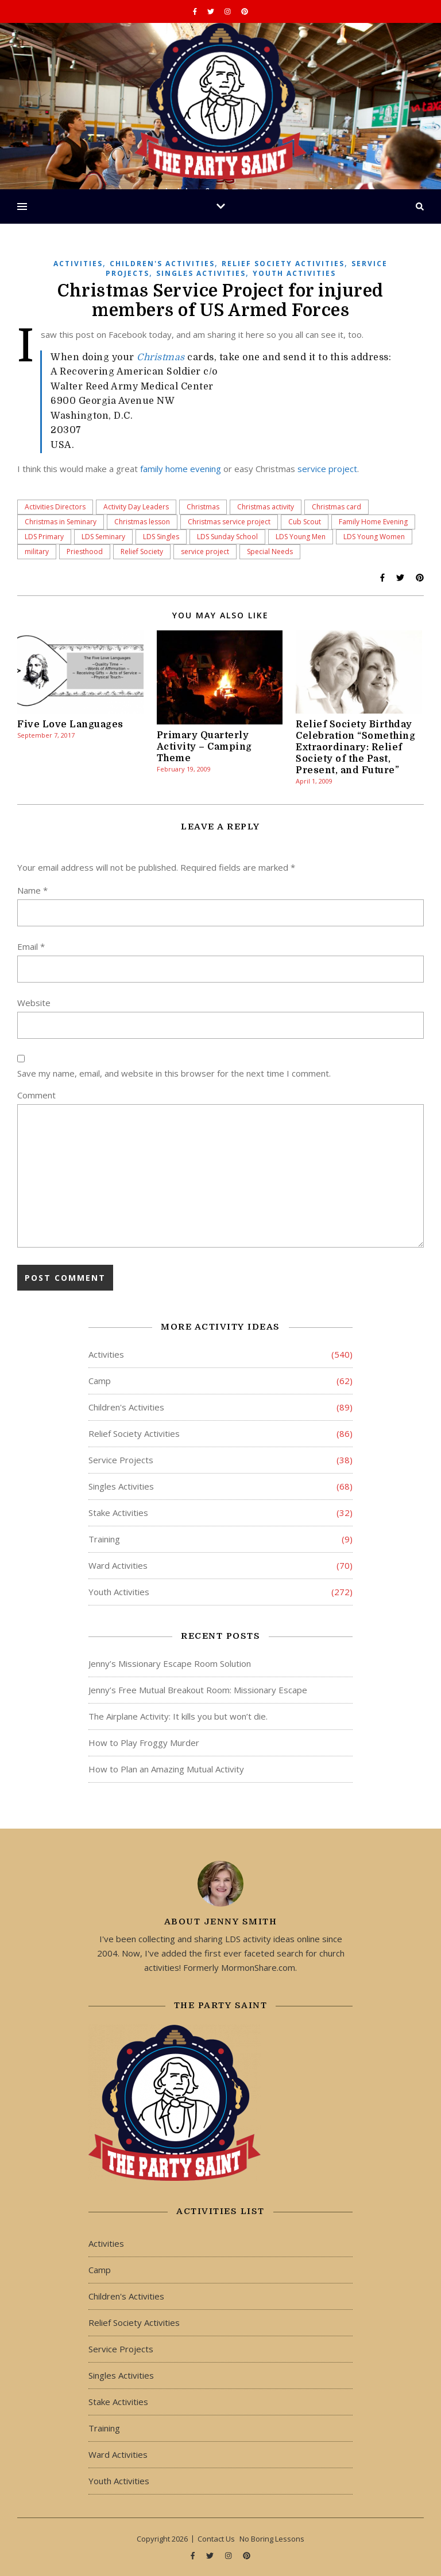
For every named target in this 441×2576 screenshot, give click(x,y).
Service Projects (120, 1460)
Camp (99, 1380)
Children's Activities (162, 263)
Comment (36, 1095)
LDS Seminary (103, 536)
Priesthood (85, 551)
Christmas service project (229, 522)
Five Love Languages (70, 724)
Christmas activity (265, 507)
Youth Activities (294, 273)
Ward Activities (118, 1565)
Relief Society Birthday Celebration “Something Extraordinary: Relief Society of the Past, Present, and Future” (355, 747)
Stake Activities (118, 1512)
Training (104, 1539)
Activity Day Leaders (136, 507)
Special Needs (270, 551)
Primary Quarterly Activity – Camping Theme (204, 746)
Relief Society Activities (283, 263)
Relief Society (142, 551)
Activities (78, 263)
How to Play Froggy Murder (143, 1742)
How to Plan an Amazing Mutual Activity (166, 1769)
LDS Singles (161, 536)
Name (32, 890)
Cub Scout (304, 522)
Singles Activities (201, 273)
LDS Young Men (301, 536)
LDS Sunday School (227, 536)
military (37, 551)
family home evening (180, 468)
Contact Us (216, 2539)
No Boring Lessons (271, 2539)
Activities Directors (55, 507)
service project (327, 468)
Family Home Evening (373, 522)
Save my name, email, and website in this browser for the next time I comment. (174, 1073)
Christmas (161, 357)
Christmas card (336, 507)
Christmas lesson (142, 522)
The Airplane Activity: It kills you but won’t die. (178, 1716)
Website (34, 1002)
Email (31, 946)
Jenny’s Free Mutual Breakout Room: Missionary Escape (197, 1690)
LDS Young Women (374, 536)
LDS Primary (44, 536)
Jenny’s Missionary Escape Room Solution (169, 1663)
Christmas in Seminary (60, 522)
